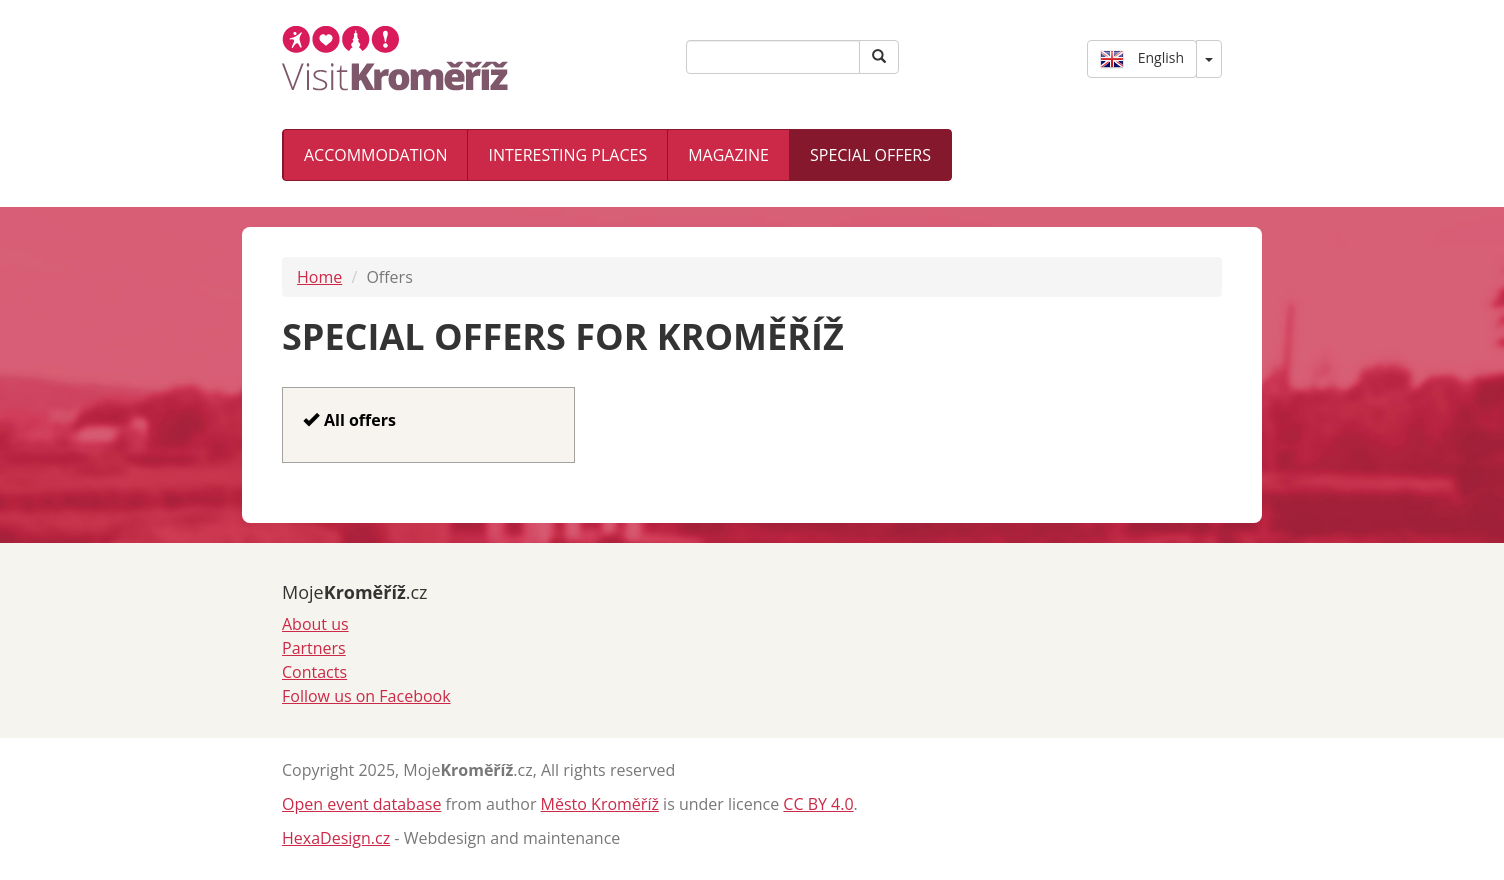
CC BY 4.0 (818, 804)
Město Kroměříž (600, 804)
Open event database (361, 804)
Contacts (314, 672)
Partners (314, 648)
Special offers (870, 155)
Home (319, 277)
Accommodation (375, 155)
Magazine (728, 155)
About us (315, 624)
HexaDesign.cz (336, 838)
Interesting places (567, 155)
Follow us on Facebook (366, 696)
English (1142, 59)
